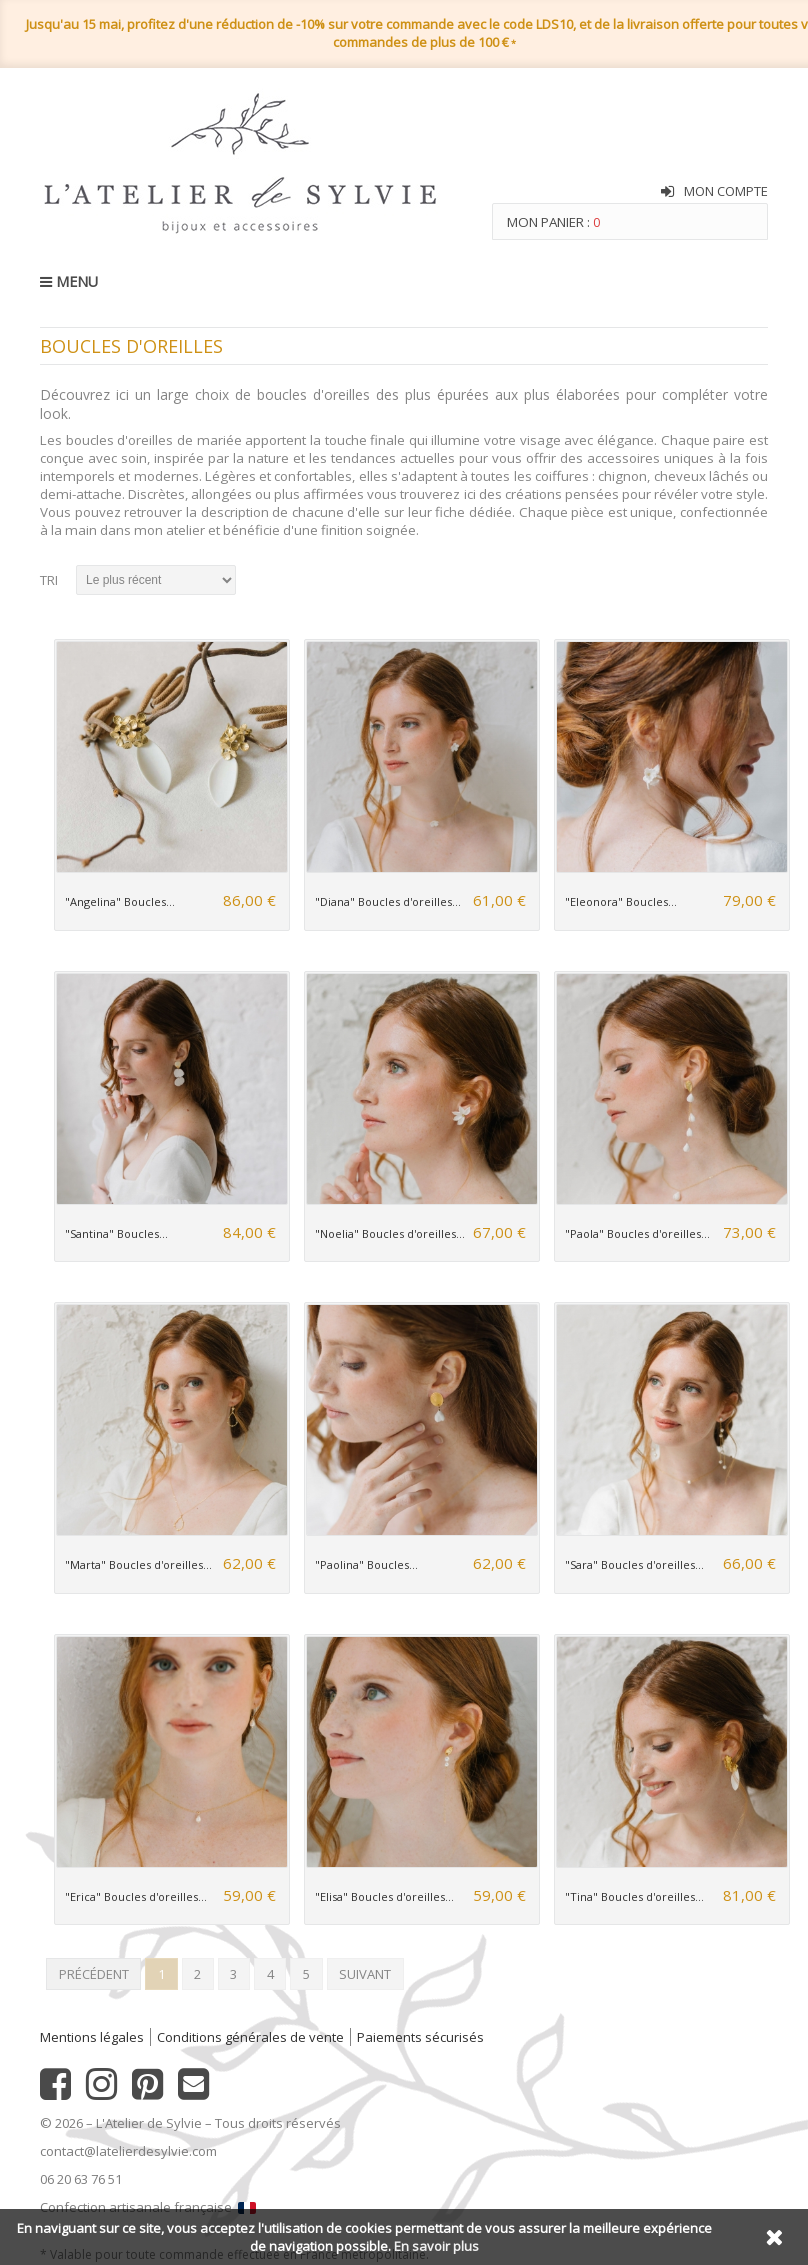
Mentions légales (92, 2037)
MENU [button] (69, 281)
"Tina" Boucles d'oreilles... (634, 1896)
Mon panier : (553, 222)
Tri (49, 580)
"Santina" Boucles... (116, 1233)
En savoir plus (436, 2246)
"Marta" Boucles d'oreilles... (138, 1564)
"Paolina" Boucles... (366, 1564)
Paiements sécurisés (420, 2037)
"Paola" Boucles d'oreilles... (637, 1233)
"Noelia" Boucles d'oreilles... (390, 1233)
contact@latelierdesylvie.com (128, 2151)
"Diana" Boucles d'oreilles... (388, 901)
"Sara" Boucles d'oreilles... (634, 1564)
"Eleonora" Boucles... (621, 901)
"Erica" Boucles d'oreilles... (136, 1896)
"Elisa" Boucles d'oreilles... (384, 1896)
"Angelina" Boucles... (120, 901)
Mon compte (726, 191)
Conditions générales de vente (250, 2037)
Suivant (365, 1974)
